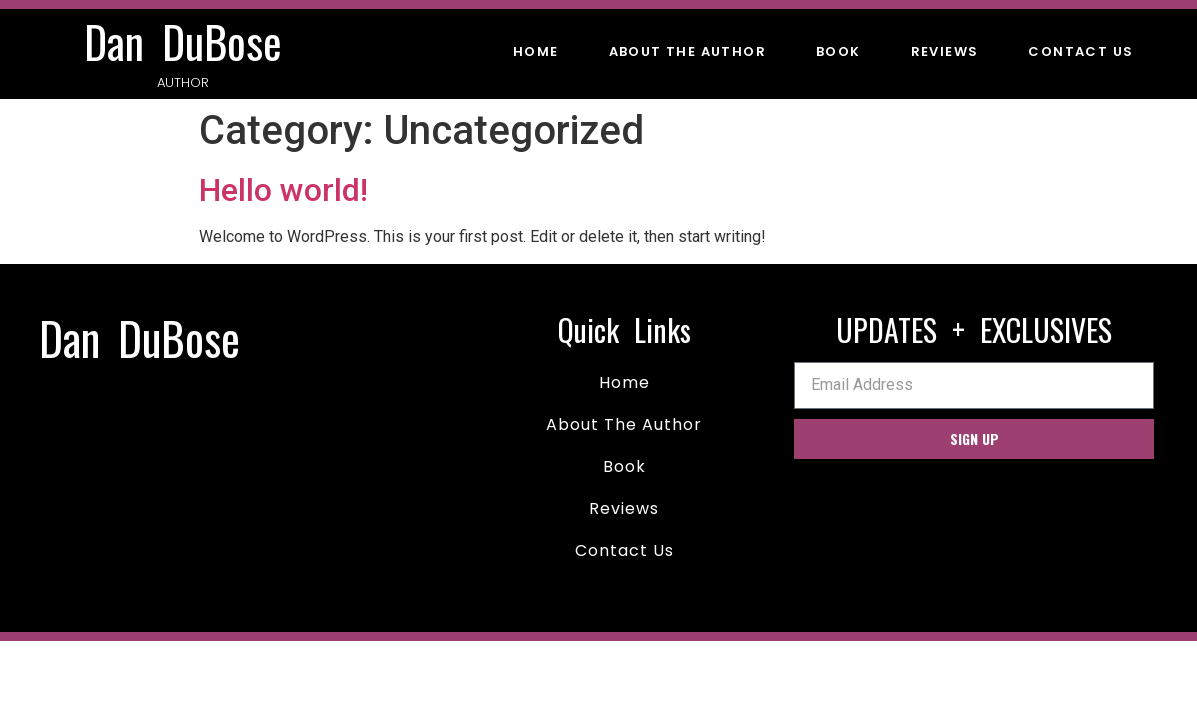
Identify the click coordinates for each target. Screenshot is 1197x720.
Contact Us (1080, 51)
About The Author (687, 51)
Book (838, 51)
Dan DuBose (183, 41)
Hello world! (283, 190)
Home (536, 51)
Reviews (945, 51)
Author (183, 82)
